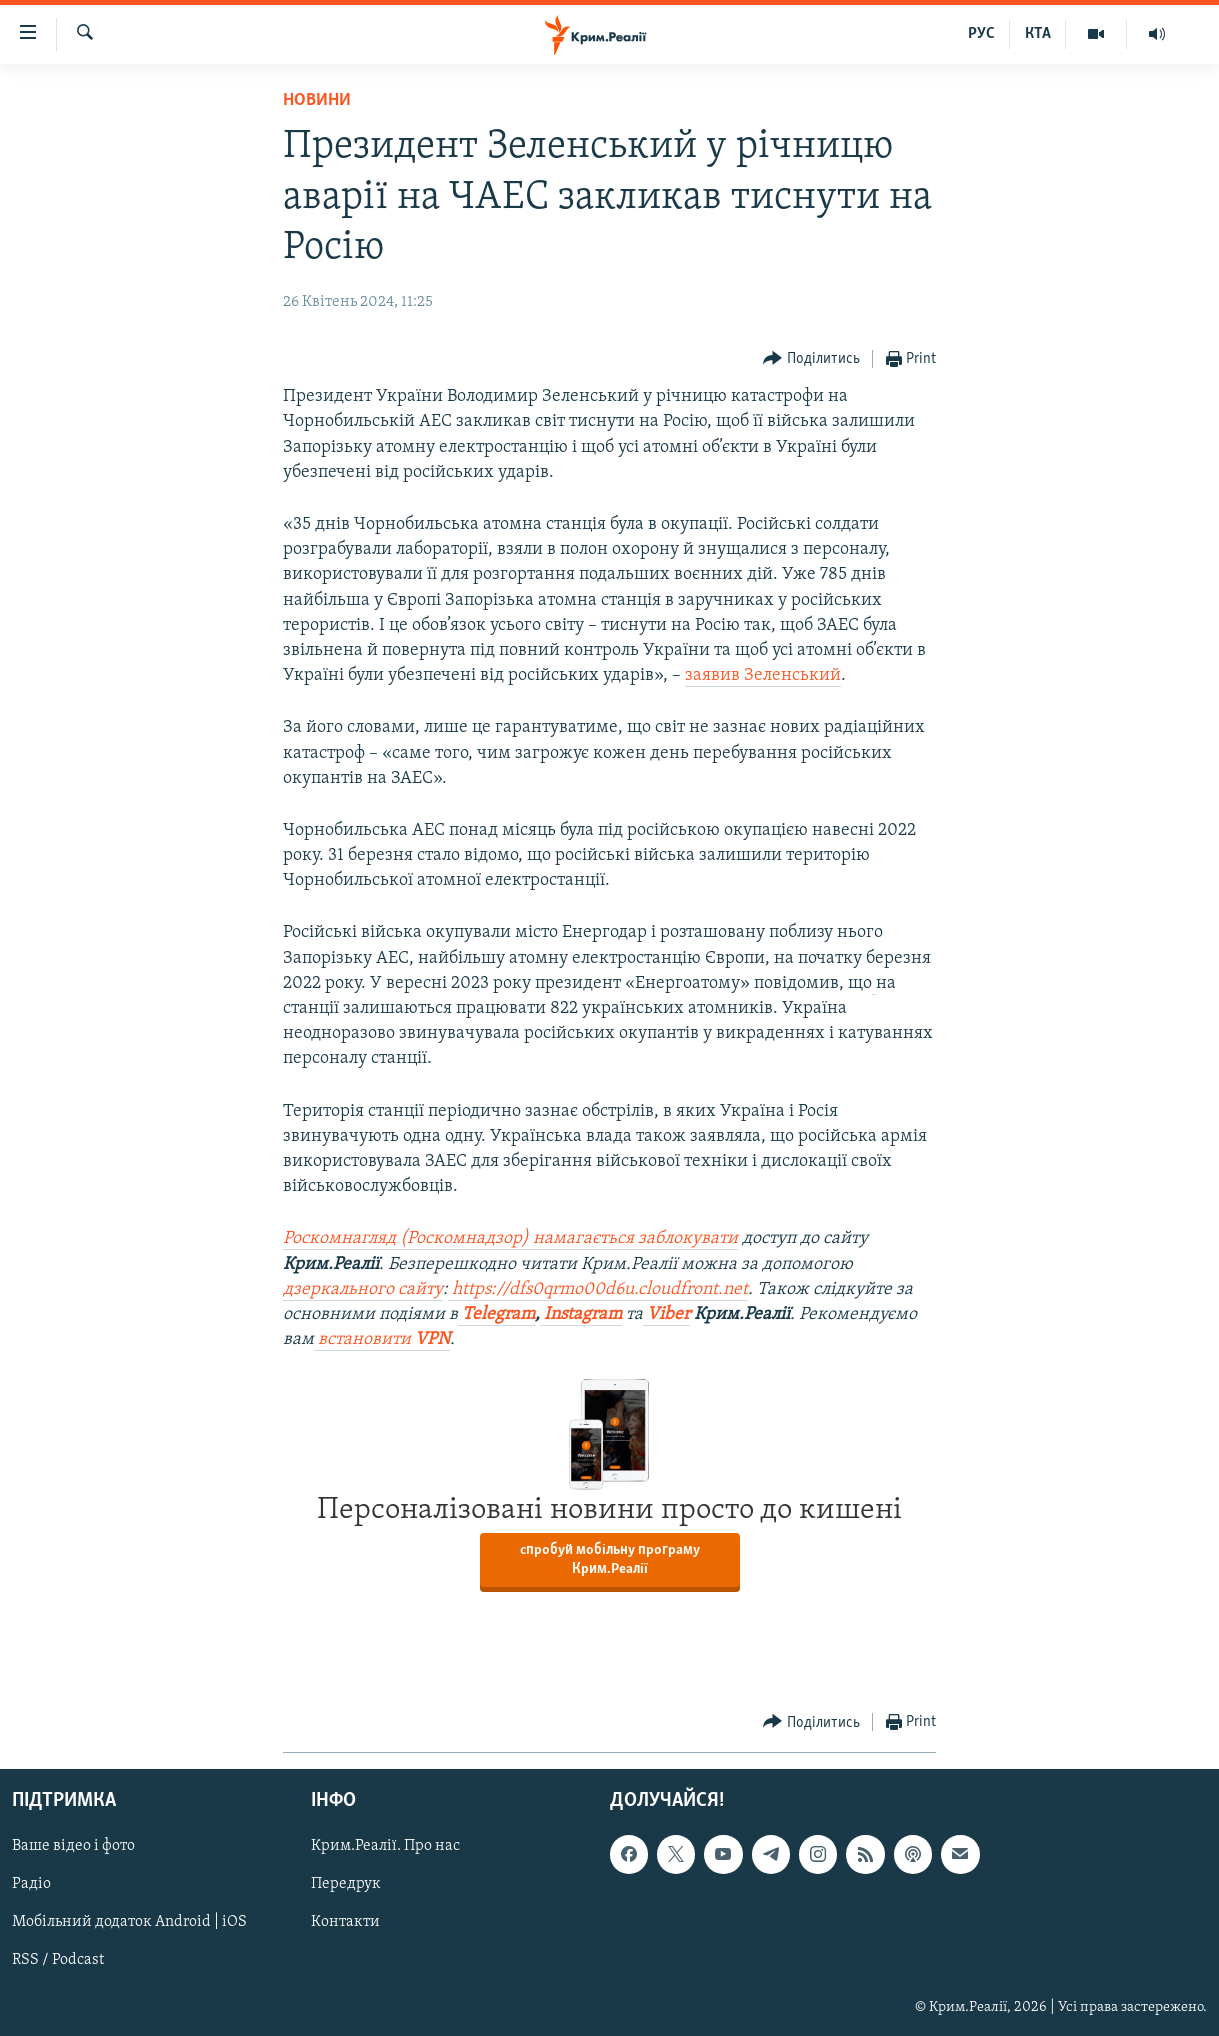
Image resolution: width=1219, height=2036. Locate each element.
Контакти (345, 1923)
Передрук (346, 1885)
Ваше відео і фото (73, 1847)
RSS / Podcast (58, 1961)
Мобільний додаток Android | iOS (129, 1923)
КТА (1038, 34)
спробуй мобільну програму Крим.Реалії (610, 1560)
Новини (317, 100)
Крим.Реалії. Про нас (385, 1847)
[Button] (811, 359)
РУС (981, 34)
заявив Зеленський (763, 675)
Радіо (31, 1885)
